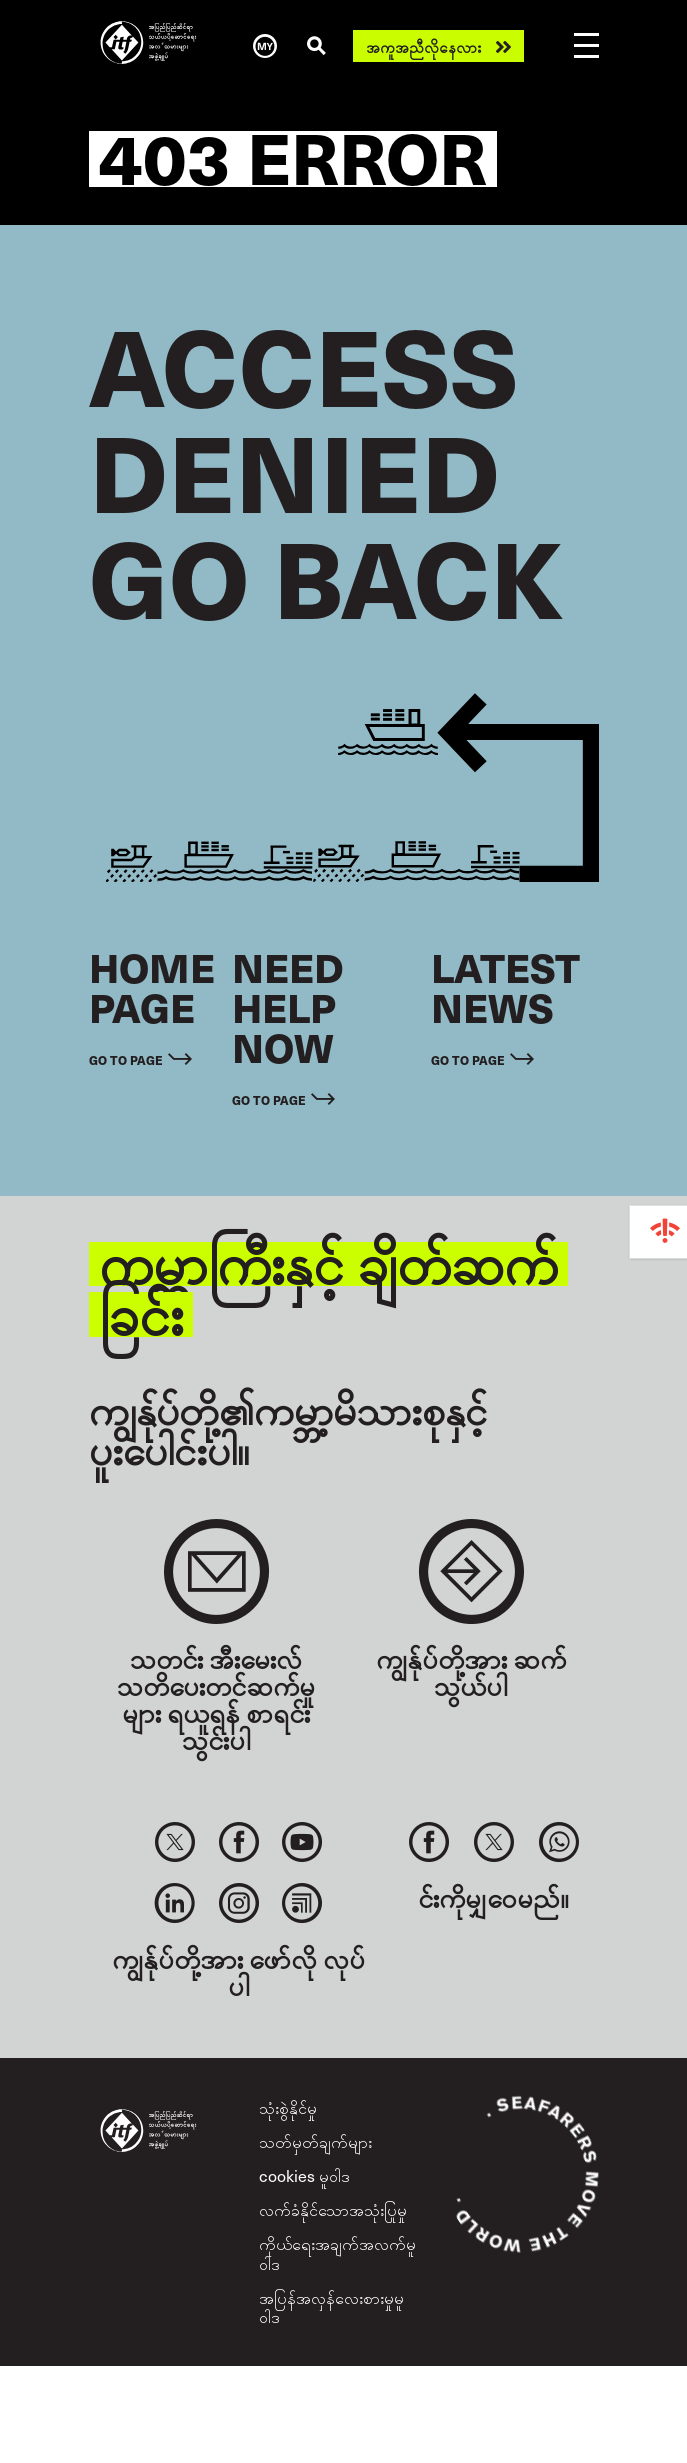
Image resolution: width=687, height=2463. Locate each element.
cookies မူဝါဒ (304, 2175)
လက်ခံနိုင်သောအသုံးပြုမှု (333, 2209)
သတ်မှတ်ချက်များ (315, 2141)
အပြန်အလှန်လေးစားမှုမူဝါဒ (331, 2306)
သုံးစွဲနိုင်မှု (288, 2107)
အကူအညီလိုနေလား (423, 46)
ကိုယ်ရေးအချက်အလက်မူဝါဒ (337, 2252)
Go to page (126, 1059)
